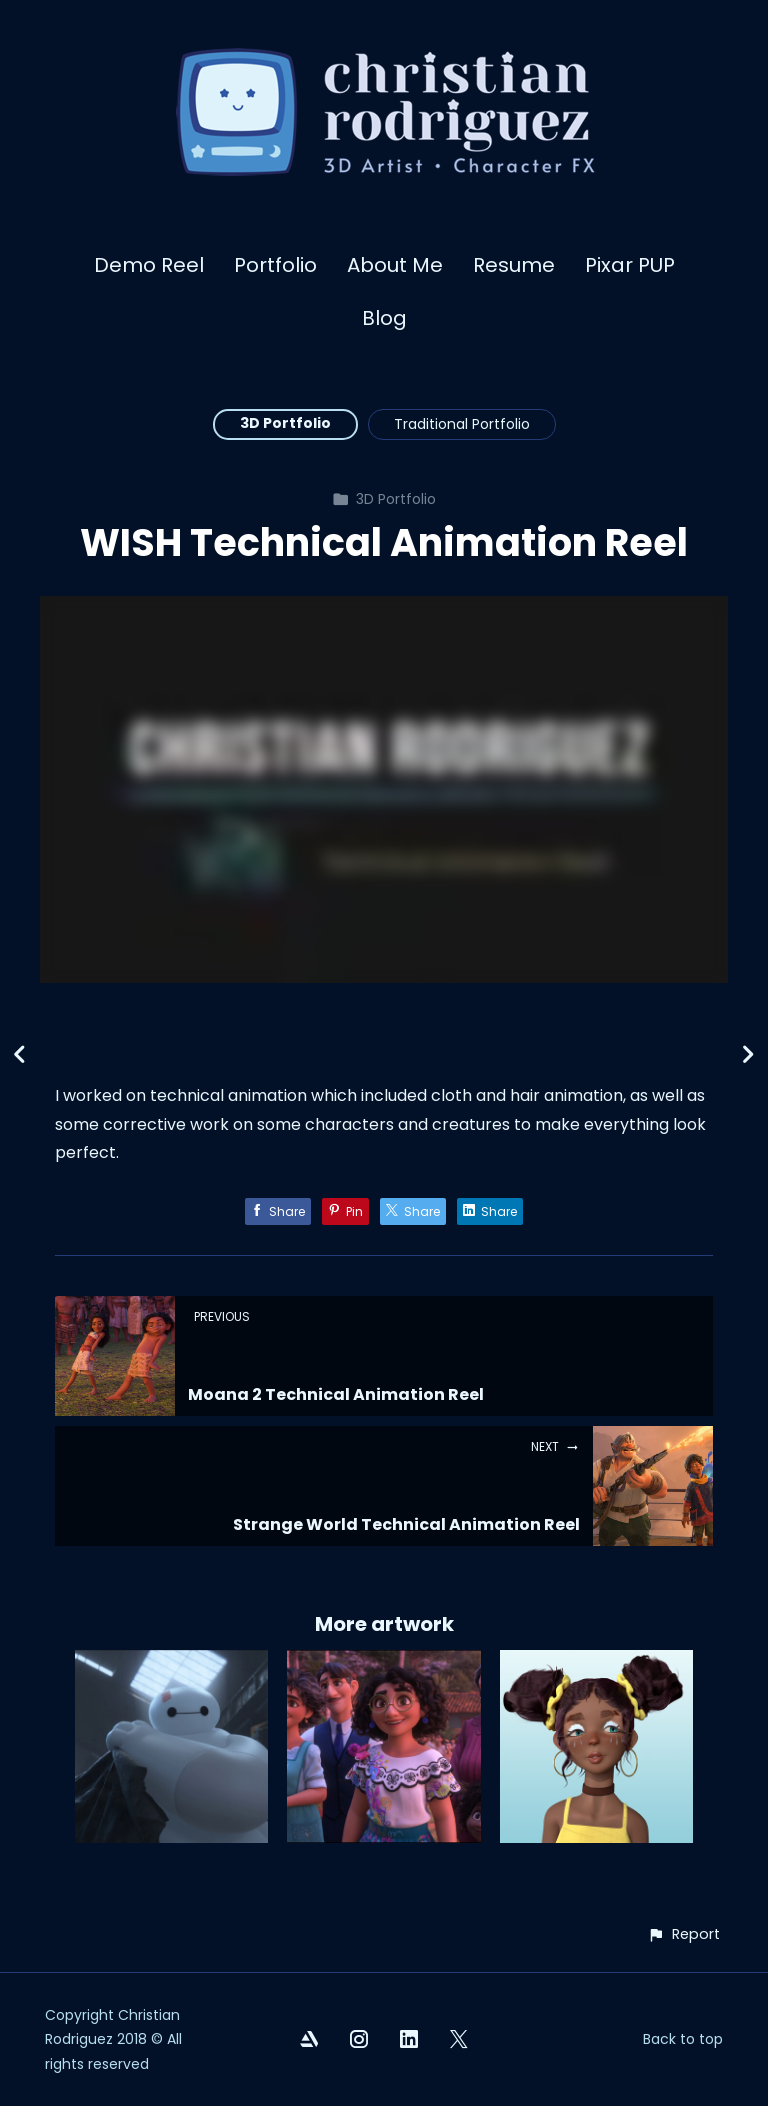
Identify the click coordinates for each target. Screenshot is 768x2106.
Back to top (683, 2039)
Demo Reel (149, 265)
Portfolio (275, 265)
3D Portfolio (285, 423)
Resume (514, 265)
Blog (384, 318)
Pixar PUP (630, 265)
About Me (395, 265)
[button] (683, 1934)
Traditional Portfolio (462, 424)
